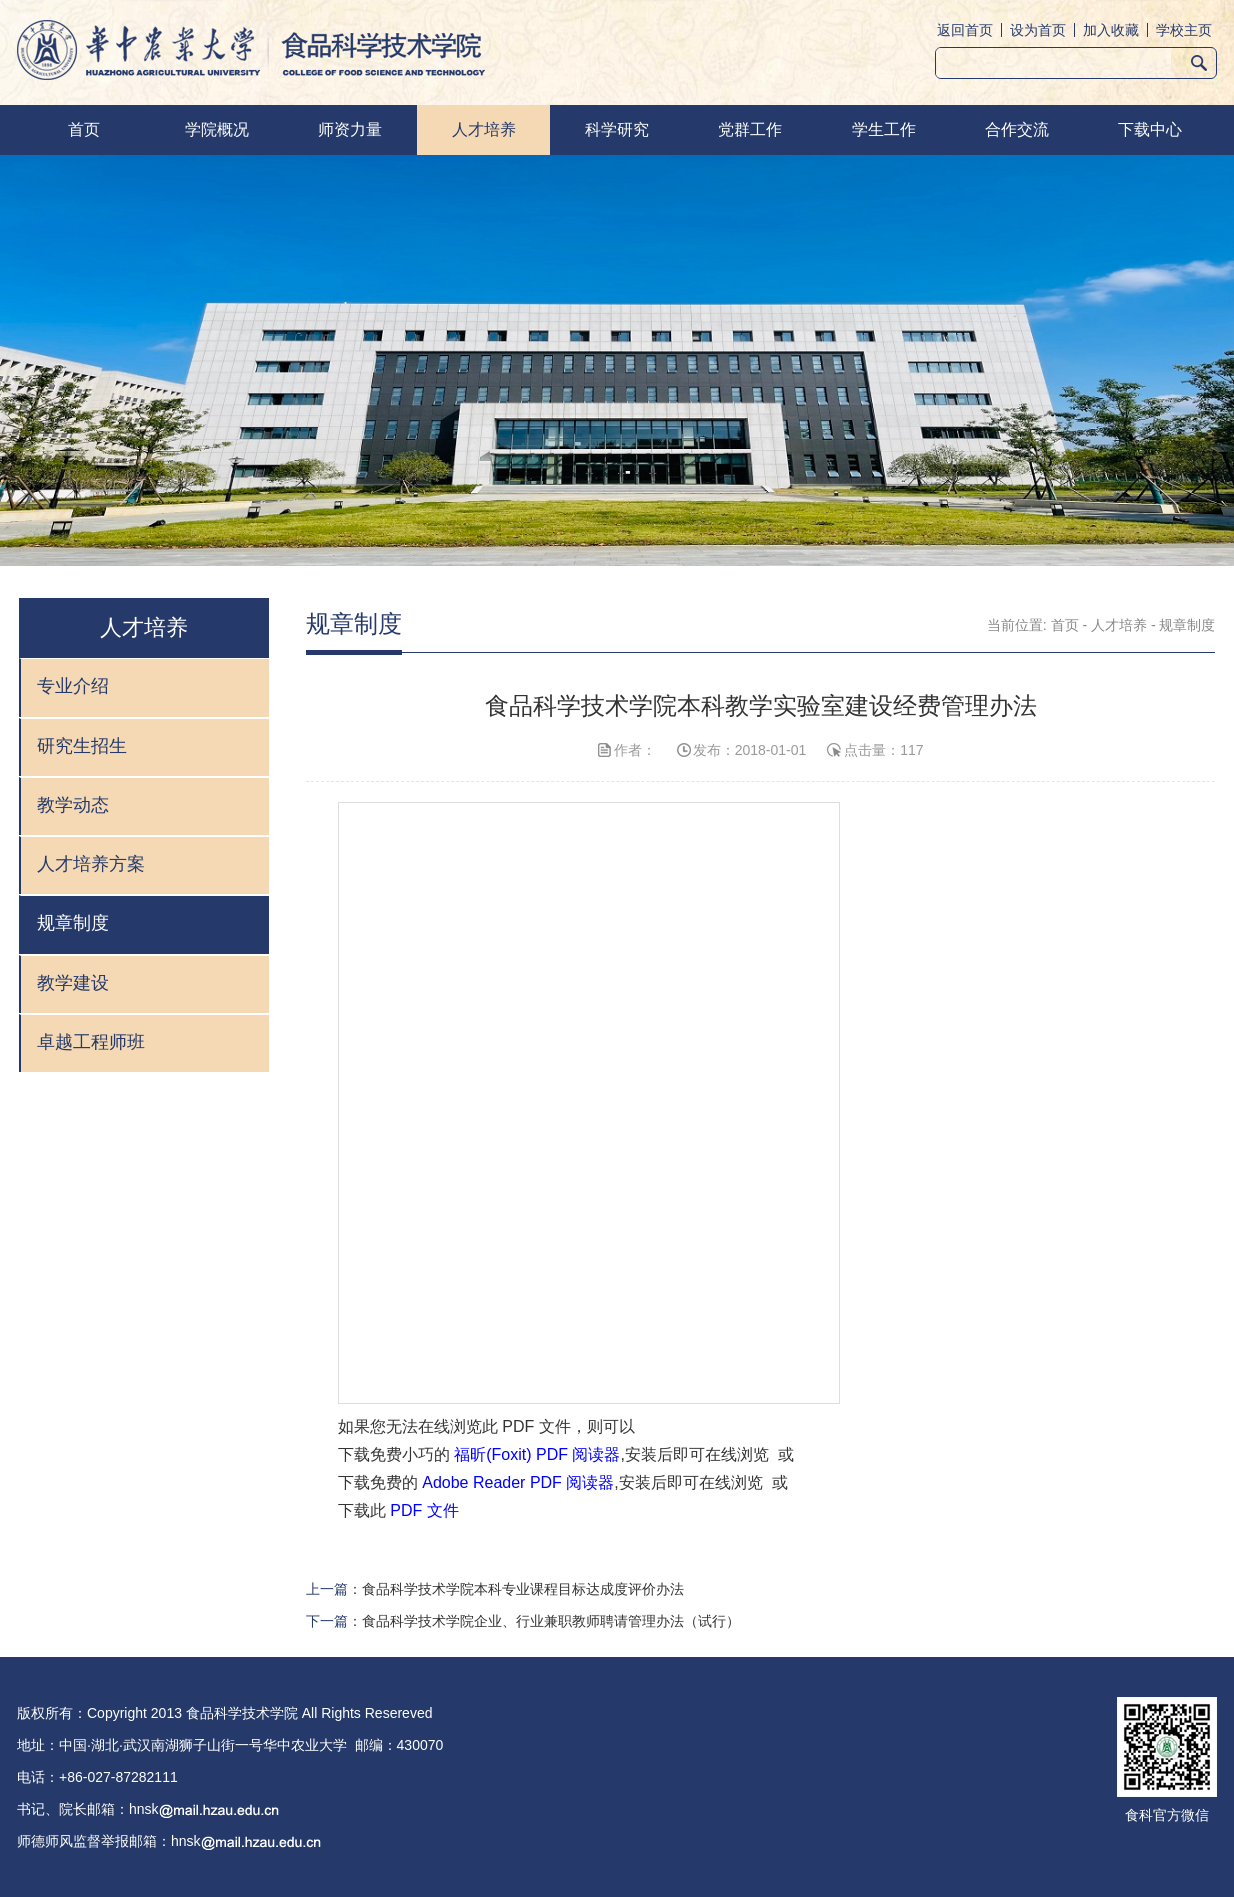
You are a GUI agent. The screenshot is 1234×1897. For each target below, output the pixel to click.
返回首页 (965, 30)
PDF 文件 (424, 1510)
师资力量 (350, 129)
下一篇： (523, 1621)
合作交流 (1017, 129)
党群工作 (750, 129)
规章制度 (1187, 625)
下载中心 (1150, 129)
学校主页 (1184, 30)
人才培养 (484, 129)
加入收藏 (1111, 30)
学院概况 (217, 129)
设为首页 (1038, 30)
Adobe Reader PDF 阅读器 (518, 1482)
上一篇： (495, 1589)
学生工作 (884, 129)
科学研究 (617, 129)
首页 (84, 129)
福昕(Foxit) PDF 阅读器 (537, 1454)
